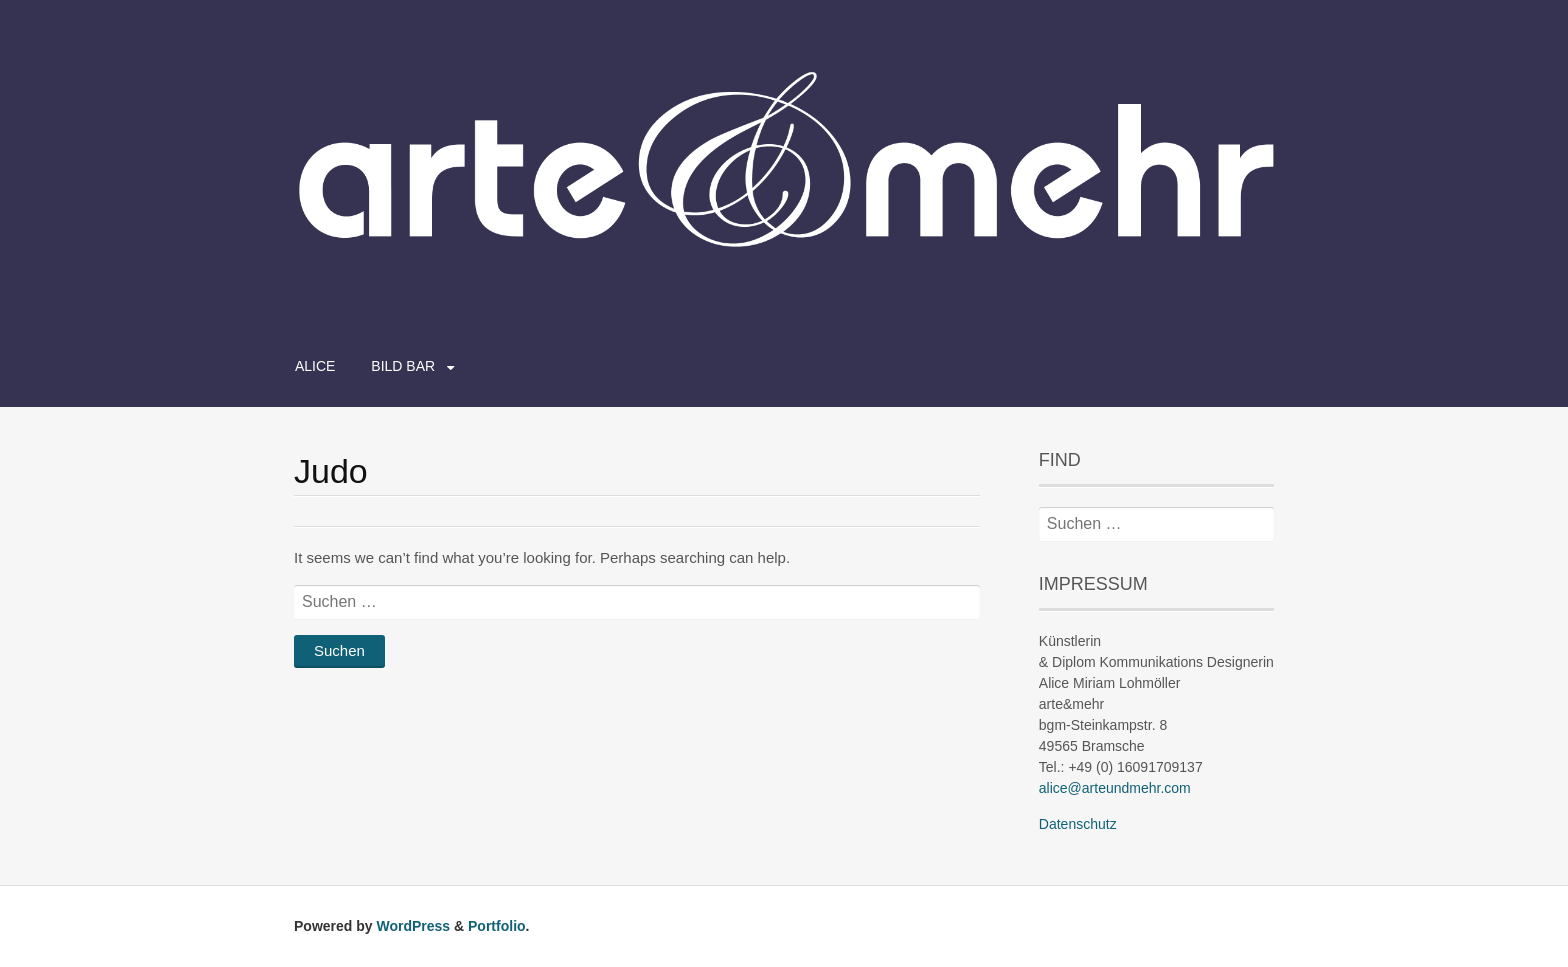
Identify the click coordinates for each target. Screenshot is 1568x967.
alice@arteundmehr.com (1115, 788)
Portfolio (497, 926)
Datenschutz (1078, 824)
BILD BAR (403, 366)
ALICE (315, 366)
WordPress (413, 926)
